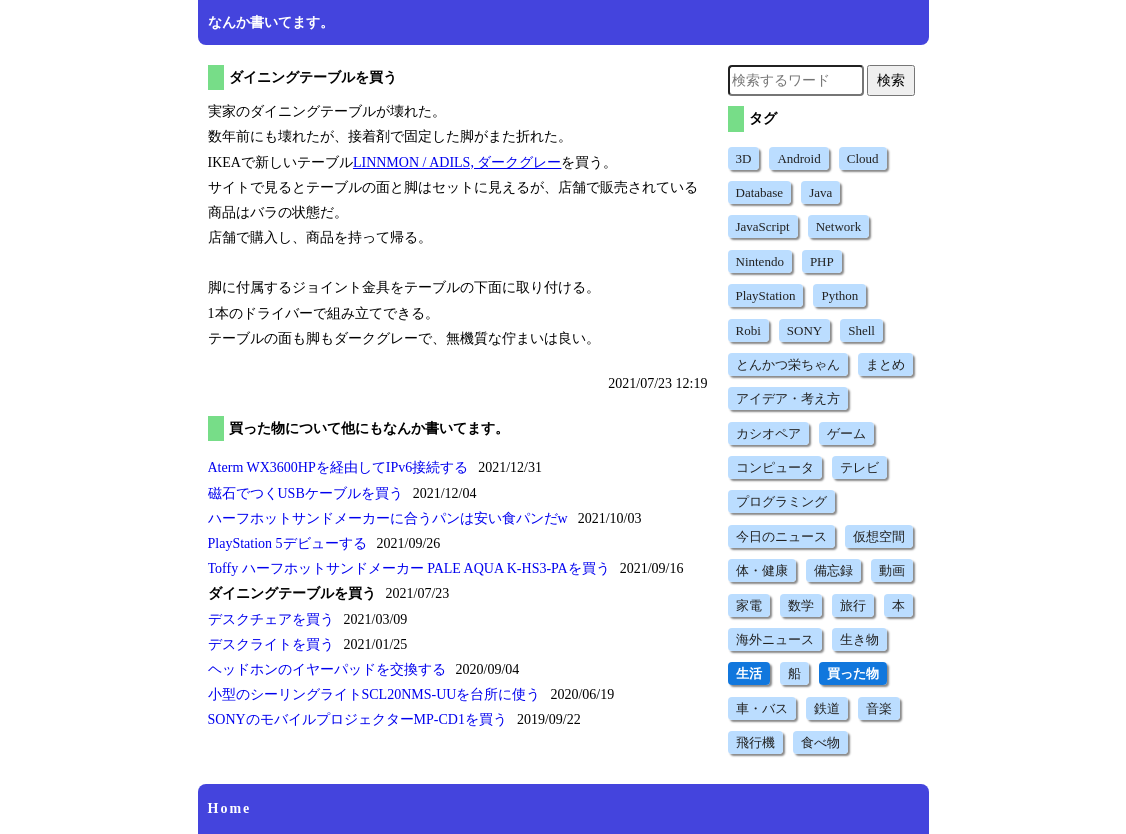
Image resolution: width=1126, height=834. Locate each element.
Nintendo (760, 261)
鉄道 (827, 708)
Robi (748, 330)
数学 (801, 605)
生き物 (859, 639)
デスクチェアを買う (271, 619)
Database (760, 192)
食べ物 (820, 742)
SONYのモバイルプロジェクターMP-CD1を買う (357, 719)
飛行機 (755, 742)
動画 (892, 570)
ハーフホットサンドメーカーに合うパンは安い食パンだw (388, 518)
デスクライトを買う (271, 644)
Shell (861, 330)
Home (230, 808)
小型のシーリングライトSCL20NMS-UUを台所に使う (374, 694)
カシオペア (768, 433)
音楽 (879, 708)
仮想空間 (879, 536)
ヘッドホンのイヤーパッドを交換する (327, 669)
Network (839, 226)
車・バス (762, 708)
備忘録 (833, 570)
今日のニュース (781, 536)
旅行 (853, 605)
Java (820, 192)
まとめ (885, 364)
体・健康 (762, 570)
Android (798, 158)
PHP (822, 261)
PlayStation (766, 295)
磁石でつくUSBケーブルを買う (305, 493)
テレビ (859, 467)
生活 (749, 673)
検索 (891, 80)
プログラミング (781, 501)
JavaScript (763, 226)
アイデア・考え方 (788, 398)
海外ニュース (775, 639)
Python (839, 295)
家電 (749, 605)
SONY (804, 330)
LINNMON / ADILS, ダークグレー (457, 162)
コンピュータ (775, 467)
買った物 (853, 673)
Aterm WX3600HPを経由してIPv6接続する (338, 467)
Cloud (863, 158)
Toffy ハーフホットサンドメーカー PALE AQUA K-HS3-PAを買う (409, 568)
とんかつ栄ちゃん (788, 364)
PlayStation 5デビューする (287, 543)
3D (744, 158)
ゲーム (846, 433)
